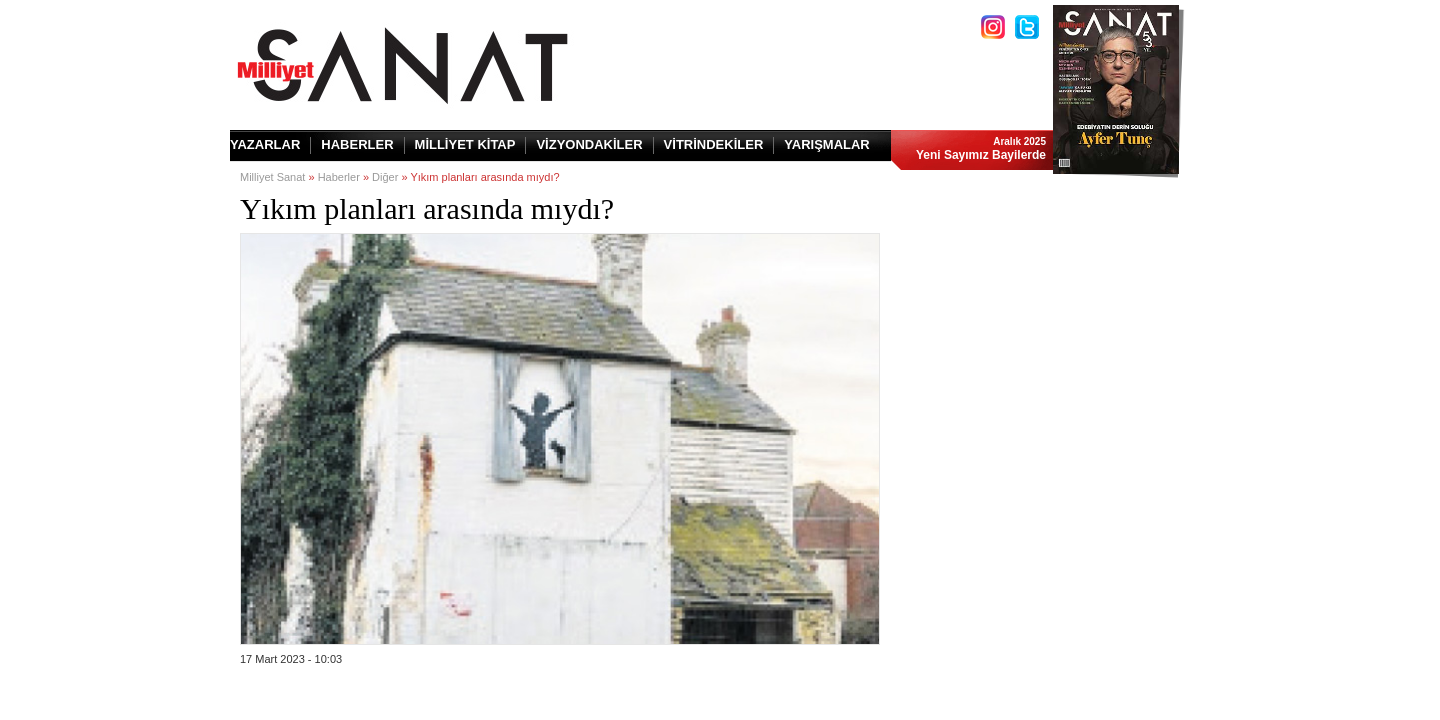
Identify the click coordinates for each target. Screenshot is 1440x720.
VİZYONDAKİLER (589, 144)
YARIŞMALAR (826, 144)
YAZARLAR (265, 144)
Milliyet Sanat (272, 177)
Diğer (385, 177)
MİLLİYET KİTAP (465, 144)
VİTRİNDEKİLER (714, 144)
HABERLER (357, 144)
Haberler (339, 177)
